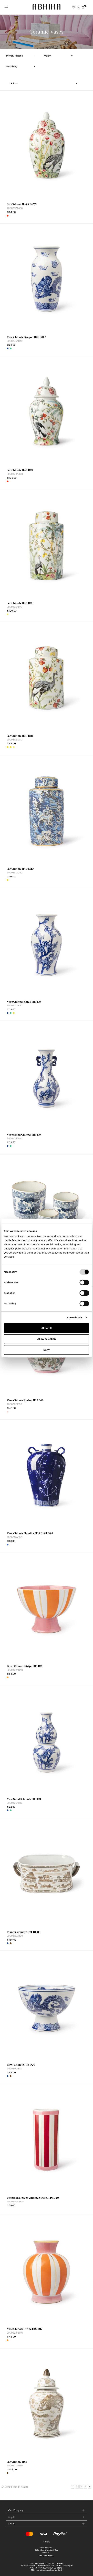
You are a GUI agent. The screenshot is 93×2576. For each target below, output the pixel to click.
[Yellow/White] (7, 614)
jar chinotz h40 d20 (20, 868)
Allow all (46, 1328)
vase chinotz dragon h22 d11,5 (26, 337)
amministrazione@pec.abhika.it (49, 2570)
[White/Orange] (7, 1677)
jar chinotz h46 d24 (20, 470)
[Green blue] (11, 348)
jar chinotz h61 (17, 2461)
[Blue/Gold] (11, 747)
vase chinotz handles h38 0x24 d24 (30, 1533)
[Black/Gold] (7, 747)
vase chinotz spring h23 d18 (25, 1400)
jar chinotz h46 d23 (20, 603)
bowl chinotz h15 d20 (21, 2064)
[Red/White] (7, 216)
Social (11, 2523)
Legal (11, 2517)
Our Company (15, 2510)
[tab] (46, 2510)
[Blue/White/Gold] (14, 1013)
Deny (46, 1349)
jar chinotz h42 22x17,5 (22, 204)
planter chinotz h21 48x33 (23, 1932)
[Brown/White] (11, 1943)
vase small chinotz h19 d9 (24, 1134)
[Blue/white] (7, 348)
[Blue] (7, 1544)
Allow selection (46, 1338)
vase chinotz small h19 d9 (24, 1001)
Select (14, 83)
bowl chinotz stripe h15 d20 (25, 1666)
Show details (75, 1317)
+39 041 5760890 (46, 2555)
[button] (22, 55)
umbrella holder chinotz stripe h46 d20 (33, 2197)
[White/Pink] (7, 1412)
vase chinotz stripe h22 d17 (25, 2329)
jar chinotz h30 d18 (20, 735)
